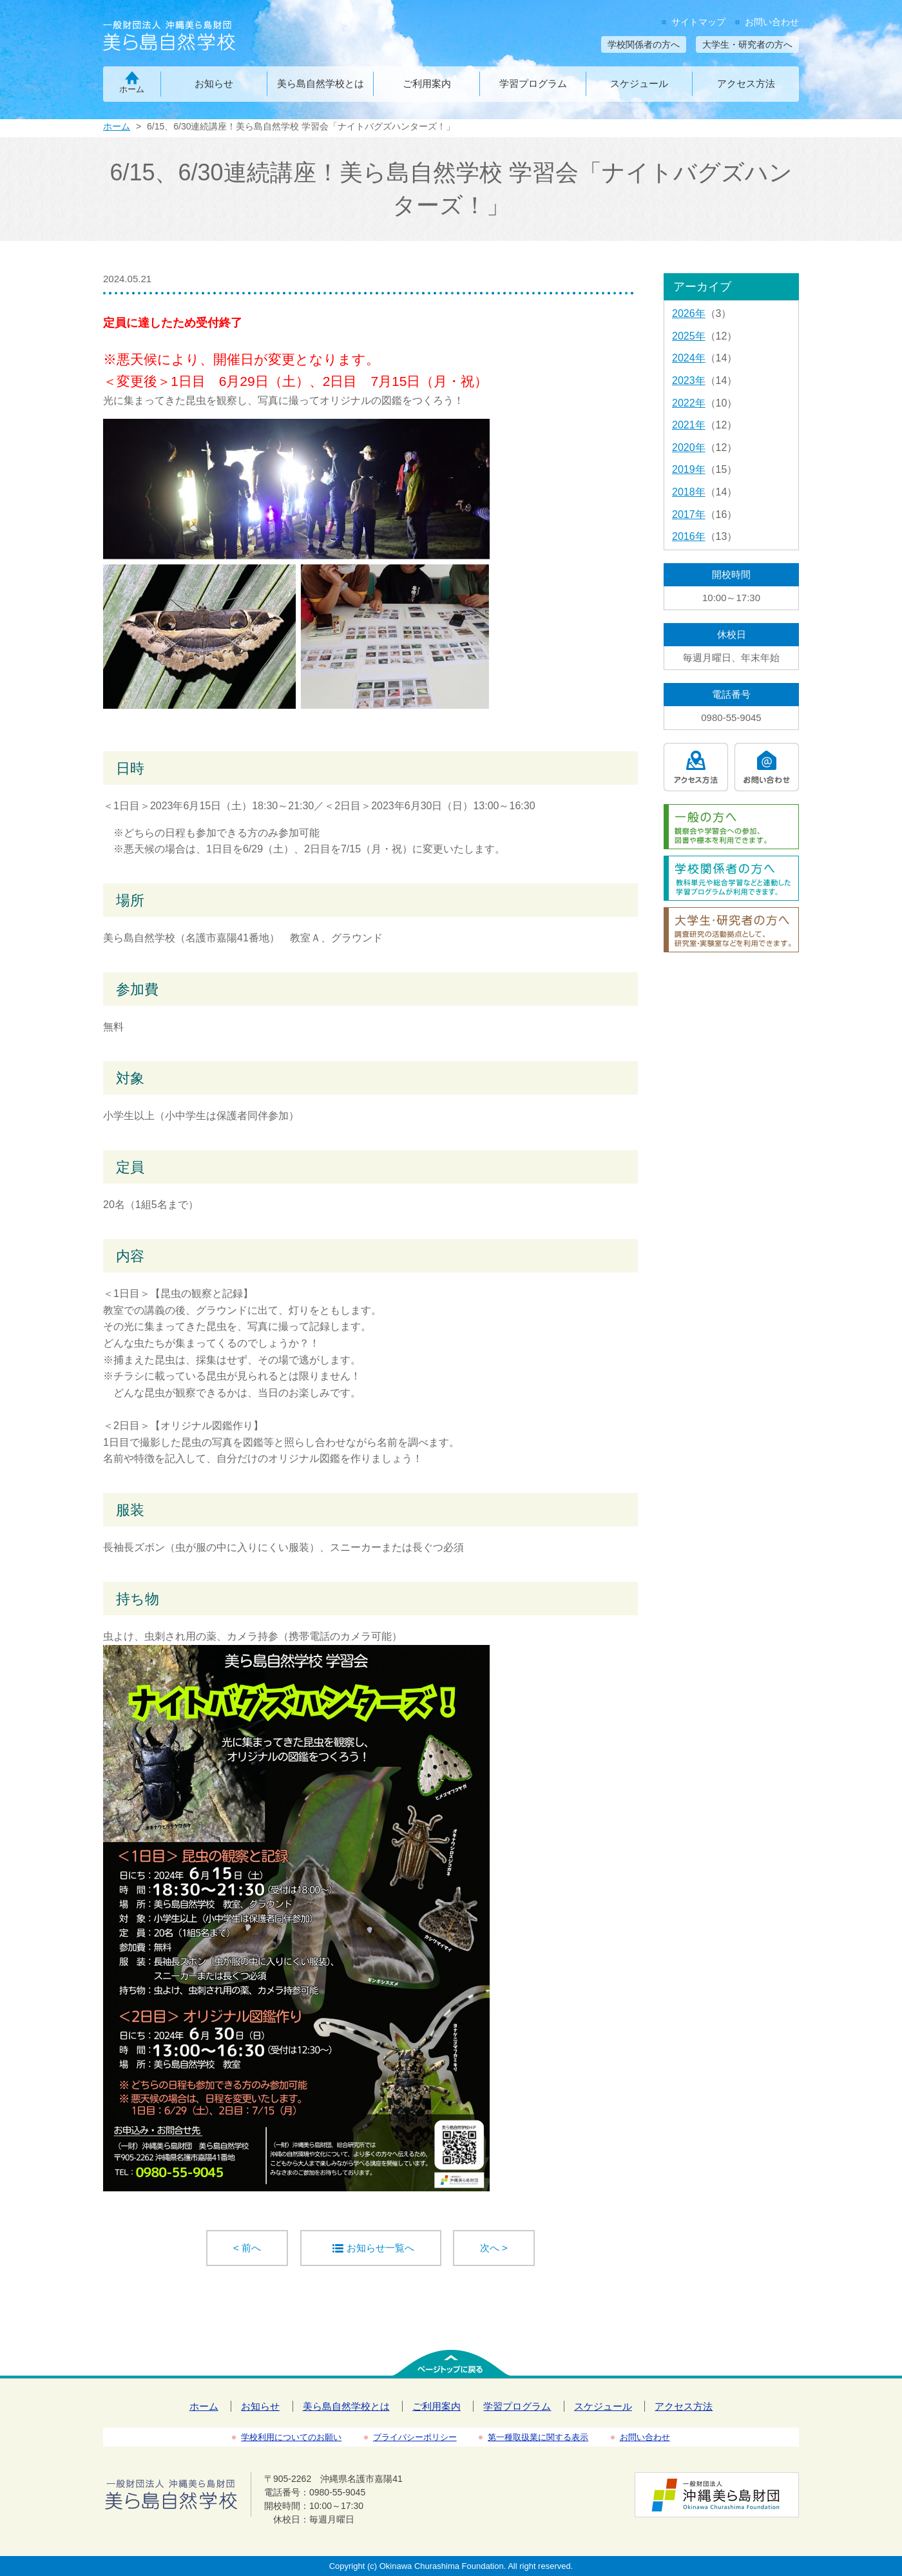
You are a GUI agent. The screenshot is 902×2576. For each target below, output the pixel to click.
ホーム (131, 89)
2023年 (688, 380)
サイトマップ (698, 21)
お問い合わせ (772, 21)
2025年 (688, 336)
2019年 (688, 469)
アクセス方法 (746, 83)
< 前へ (247, 2247)
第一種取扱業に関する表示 (538, 2437)
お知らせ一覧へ (380, 2247)
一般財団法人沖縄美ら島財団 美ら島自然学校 (191, 37)
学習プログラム (533, 83)
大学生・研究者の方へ (747, 44)
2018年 (688, 491)
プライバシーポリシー (415, 2437)
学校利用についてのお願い (291, 2437)
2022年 (688, 403)
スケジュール (639, 83)
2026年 (688, 313)
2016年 (688, 536)
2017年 (688, 514)
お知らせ (214, 83)
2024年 (688, 357)
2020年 (688, 447)
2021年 (688, 424)
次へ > (494, 2247)
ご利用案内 (427, 83)
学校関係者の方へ (644, 44)
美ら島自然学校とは (320, 83)
